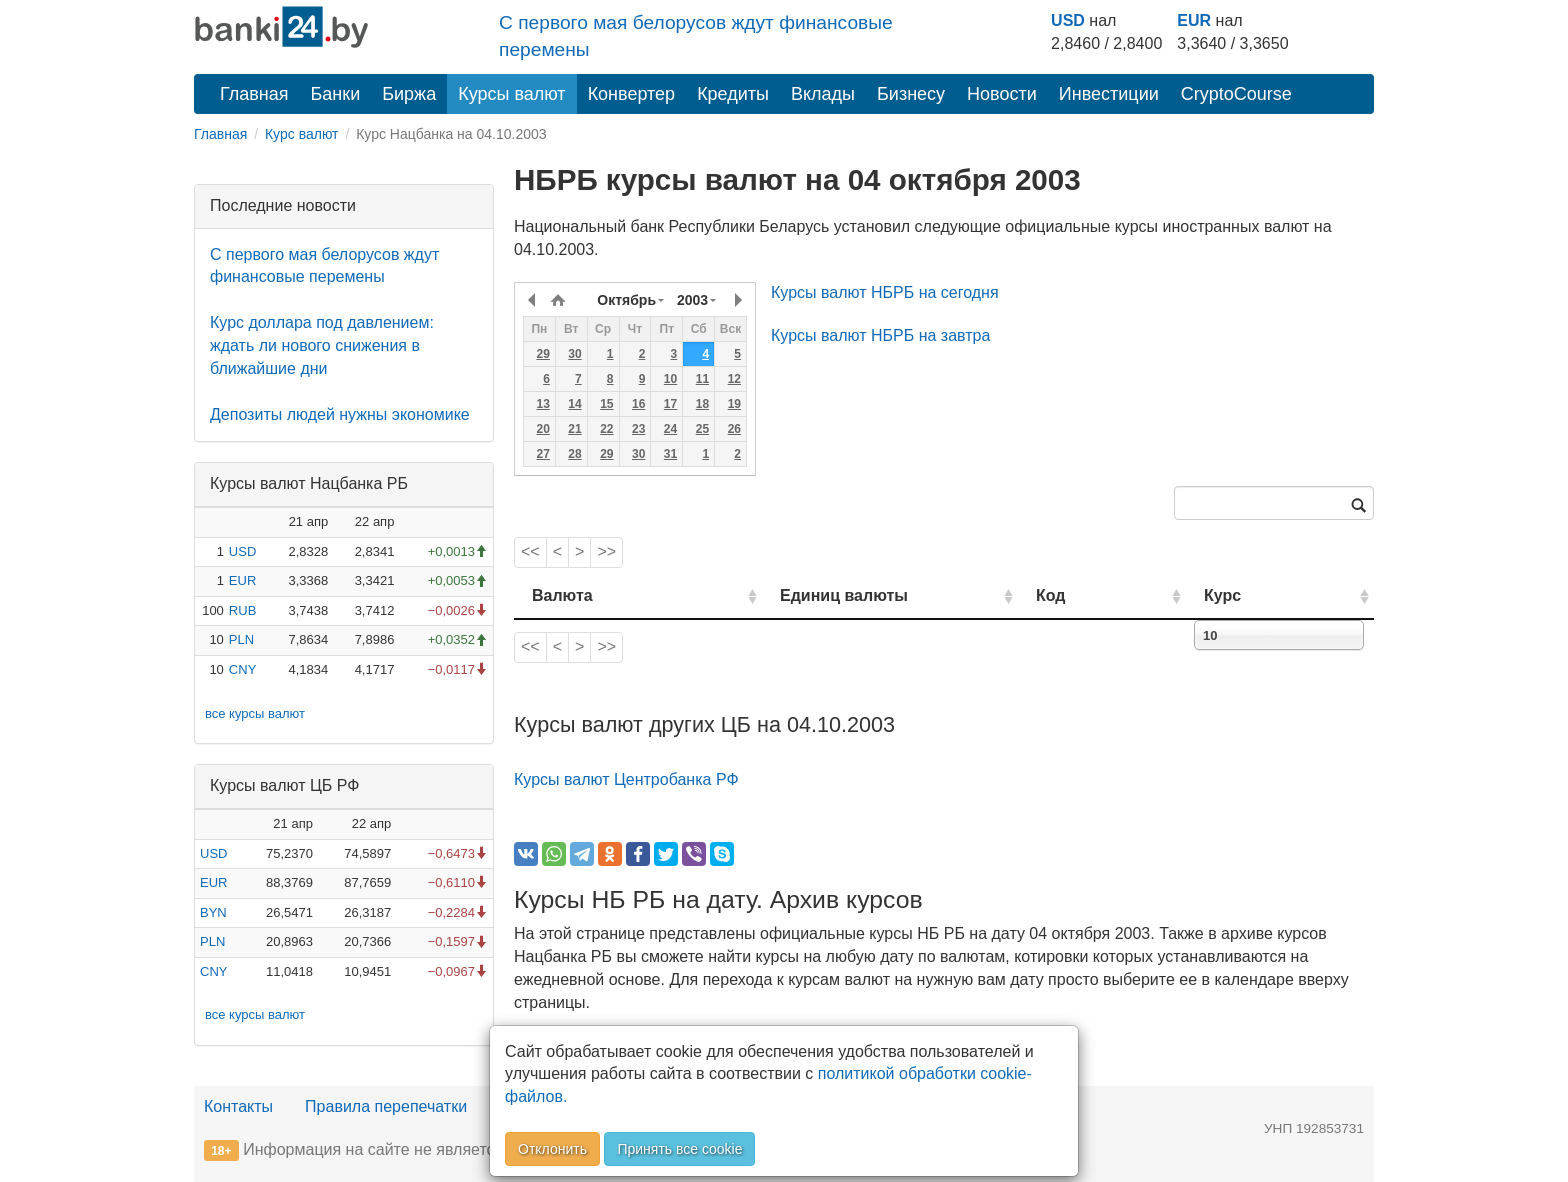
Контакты (238, 1106)
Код (1107, 595)
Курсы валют (511, 94)
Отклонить (552, 1149)
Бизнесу (911, 94)
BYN (213, 912)
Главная (254, 94)
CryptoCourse (1236, 94)
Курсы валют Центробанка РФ (626, 779)
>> (606, 551)
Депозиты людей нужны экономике (340, 414)
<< (530, 551)
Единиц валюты (804, 595)
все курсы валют (255, 713)
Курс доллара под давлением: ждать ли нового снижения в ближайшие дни (322, 345)
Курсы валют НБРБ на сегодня (885, 292)
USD (1068, 20)
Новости (1002, 94)
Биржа (409, 94)
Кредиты (733, 94)
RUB (242, 610)
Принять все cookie (679, 1149)
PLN (241, 639)
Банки (336, 94)
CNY (242, 669)
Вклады (823, 94)
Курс (1252, 595)
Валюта (562, 595)
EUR (1194, 20)
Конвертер (632, 94)
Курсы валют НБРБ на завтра (880, 335)
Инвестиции (1109, 94)
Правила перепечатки (386, 1106)
